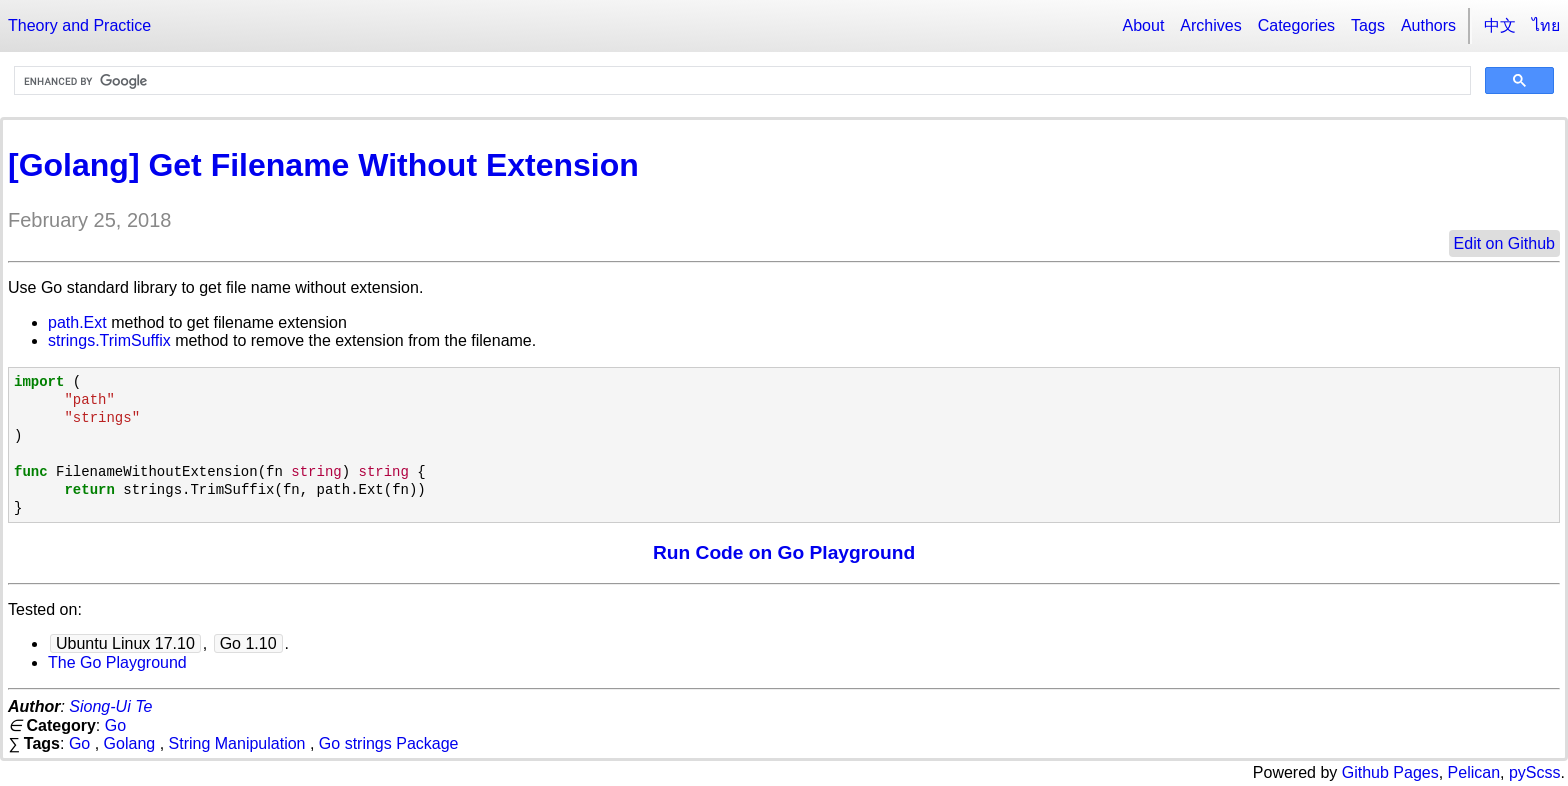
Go (115, 725)
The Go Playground (117, 662)
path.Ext (77, 322)
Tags (1368, 25)
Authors (1428, 25)
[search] (740, 81)
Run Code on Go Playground (784, 552)
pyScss (1535, 772)
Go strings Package (389, 743)
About (1144, 25)
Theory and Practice (79, 25)
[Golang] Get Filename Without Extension (323, 165)
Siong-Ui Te (110, 706)
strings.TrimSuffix (109, 340)
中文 (1500, 25)
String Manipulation (237, 743)
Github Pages (1390, 772)
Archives (1210, 25)
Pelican (1474, 772)
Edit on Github (1504, 243)
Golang (130, 743)
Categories (1296, 25)
